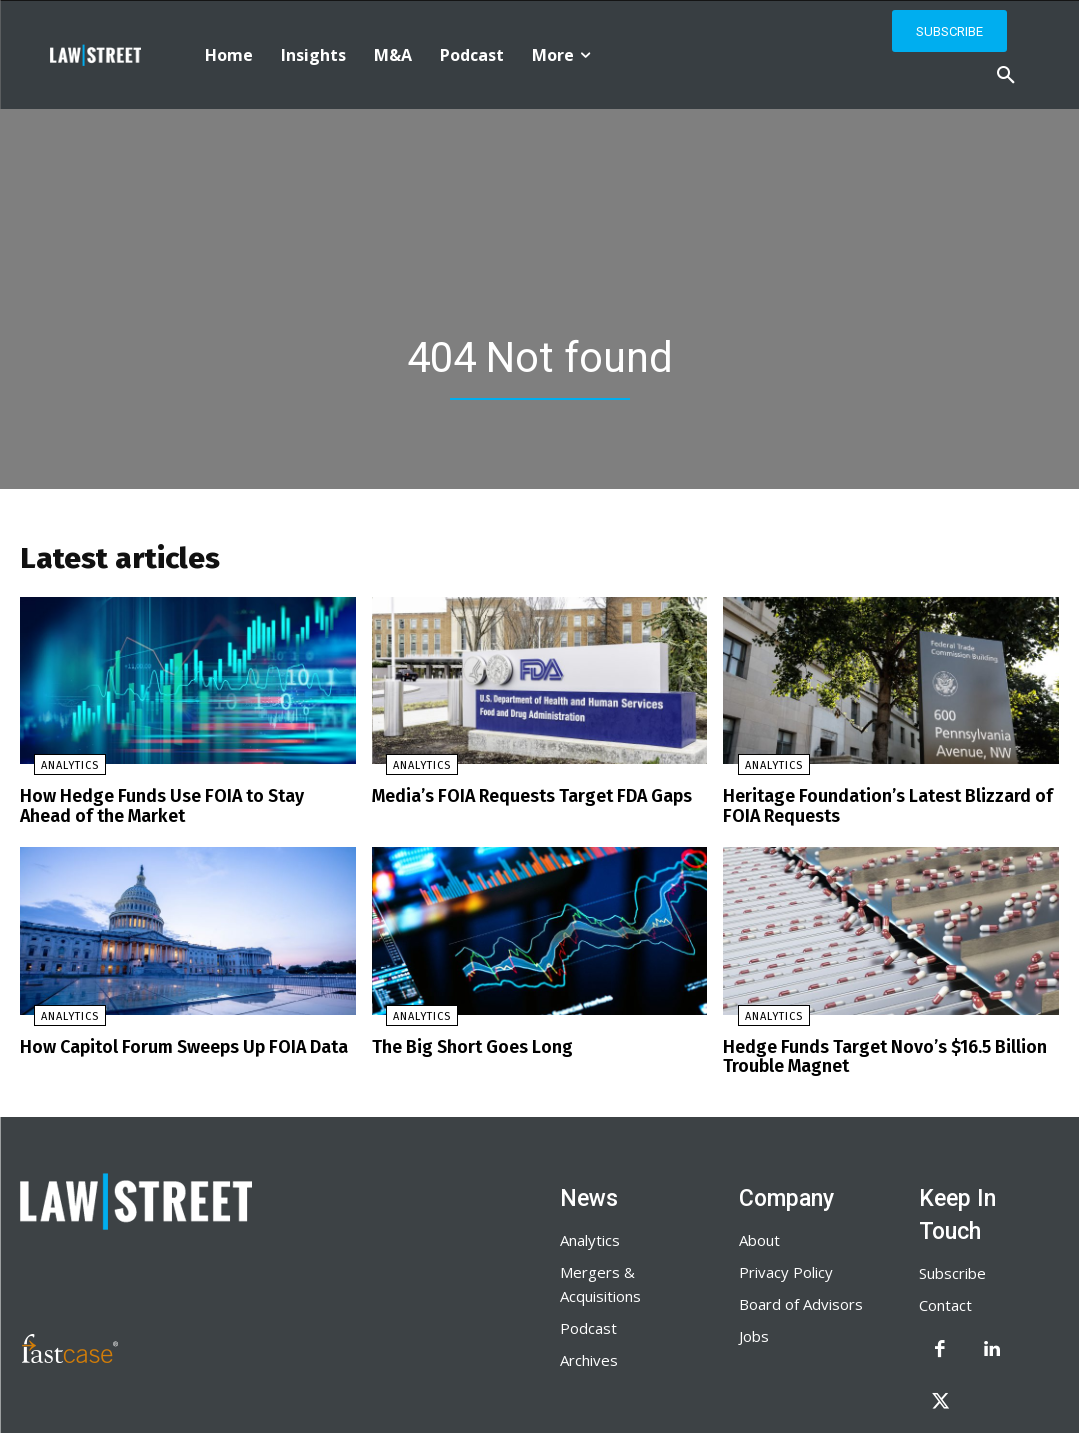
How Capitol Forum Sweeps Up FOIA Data (173, 1047)
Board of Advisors (801, 1301)
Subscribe (952, 1270)
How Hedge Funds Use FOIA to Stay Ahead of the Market (187, 810)
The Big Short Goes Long (466, 1047)
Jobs (754, 1333)
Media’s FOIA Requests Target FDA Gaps (523, 801)
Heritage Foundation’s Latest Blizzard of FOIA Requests (877, 810)
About (759, 1237)
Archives (589, 1357)
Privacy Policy (786, 1269)
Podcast (588, 1325)
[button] (1006, 76)
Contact (945, 1302)
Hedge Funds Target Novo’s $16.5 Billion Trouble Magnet (875, 1056)
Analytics (56, 771)
